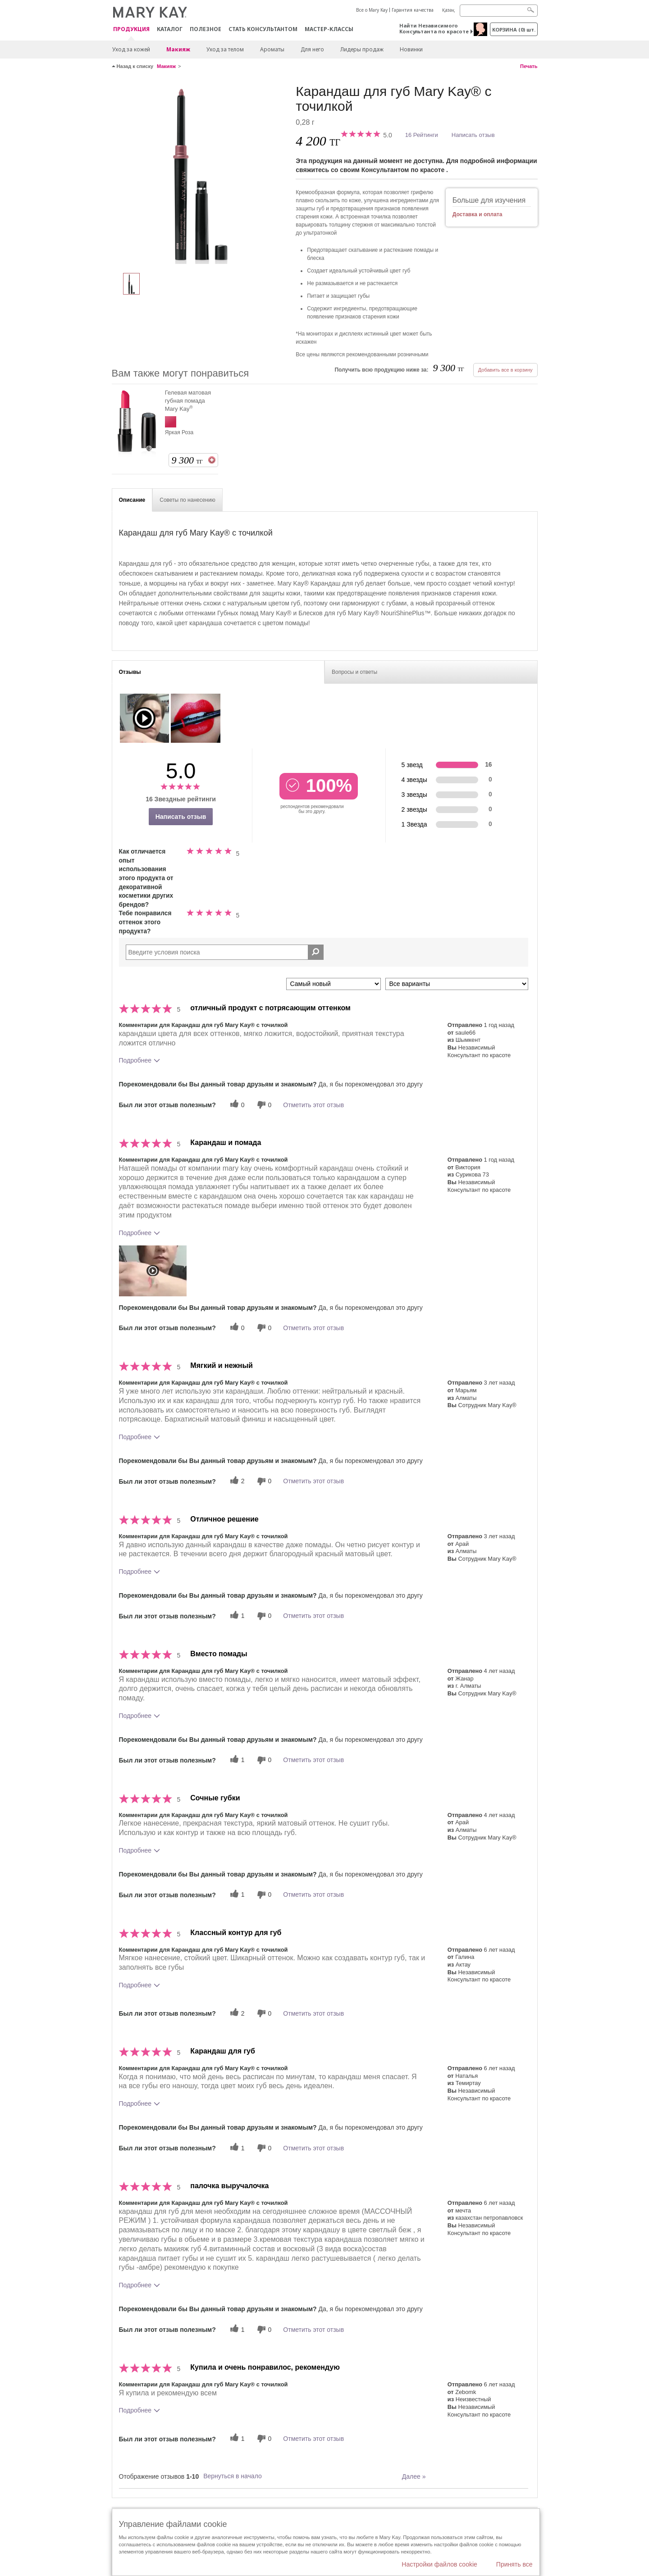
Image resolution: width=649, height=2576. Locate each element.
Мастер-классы (329, 29)
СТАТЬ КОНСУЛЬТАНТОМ (263, 29)
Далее (414, 2476)
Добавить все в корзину (505, 370)
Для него (312, 49)
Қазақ (448, 10)
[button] (153, 1270)
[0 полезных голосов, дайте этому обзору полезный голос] (236, 1104)
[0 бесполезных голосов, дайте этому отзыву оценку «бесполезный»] (263, 1104)
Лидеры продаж (362, 49)
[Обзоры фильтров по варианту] (456, 984)
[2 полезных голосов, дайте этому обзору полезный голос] (236, 1481)
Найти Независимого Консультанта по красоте (434, 28)
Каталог (170, 29)
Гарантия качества (413, 10)
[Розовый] (201, 174)
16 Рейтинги (421, 135)
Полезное (205, 29)
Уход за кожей (131, 49)
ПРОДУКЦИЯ (131, 29)
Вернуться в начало (232, 2476)
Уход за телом (225, 49)
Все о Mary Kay (372, 10)
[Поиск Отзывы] (316, 952)
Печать (528, 66)
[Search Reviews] (225, 952)
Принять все (514, 2564)
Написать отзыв (473, 135)
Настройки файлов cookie (439, 2564)
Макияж (178, 49)
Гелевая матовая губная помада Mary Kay (188, 400)
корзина (513, 29)
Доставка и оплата (477, 214)
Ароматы (272, 49)
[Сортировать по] (333, 984)
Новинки (411, 49)
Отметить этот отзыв (313, 1105)
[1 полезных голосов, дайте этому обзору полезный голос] (236, 1616)
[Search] (499, 11)
